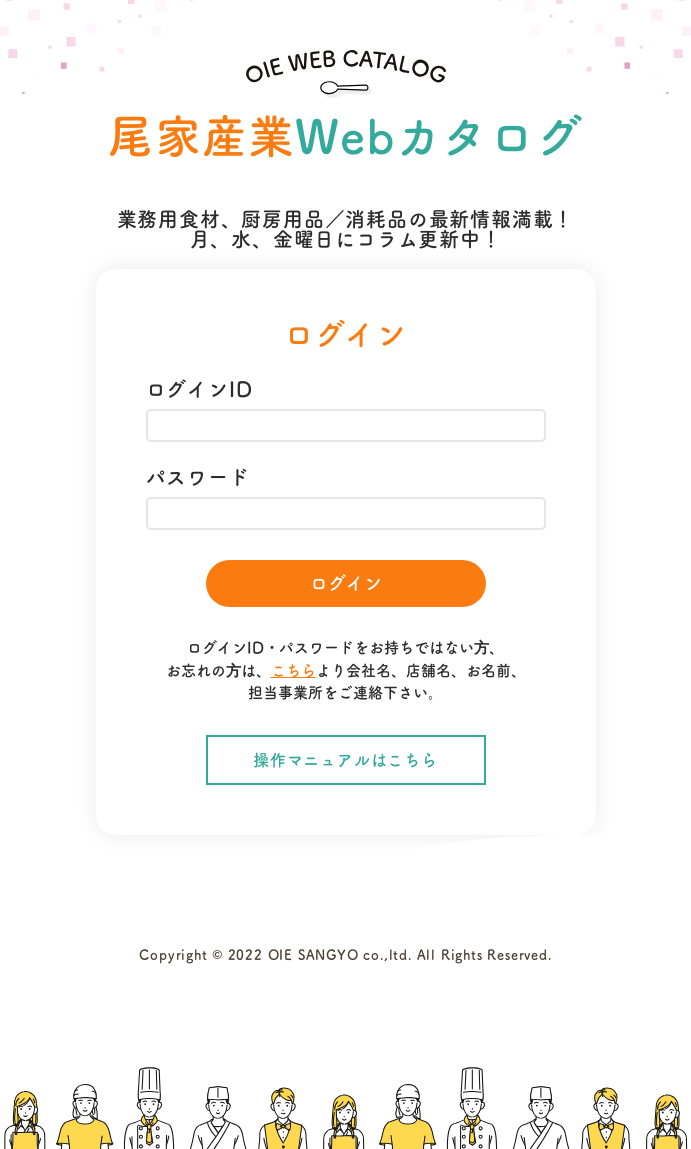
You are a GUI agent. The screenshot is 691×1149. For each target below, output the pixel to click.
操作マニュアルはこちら (345, 760)
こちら (293, 670)
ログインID (199, 389)
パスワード (198, 477)
